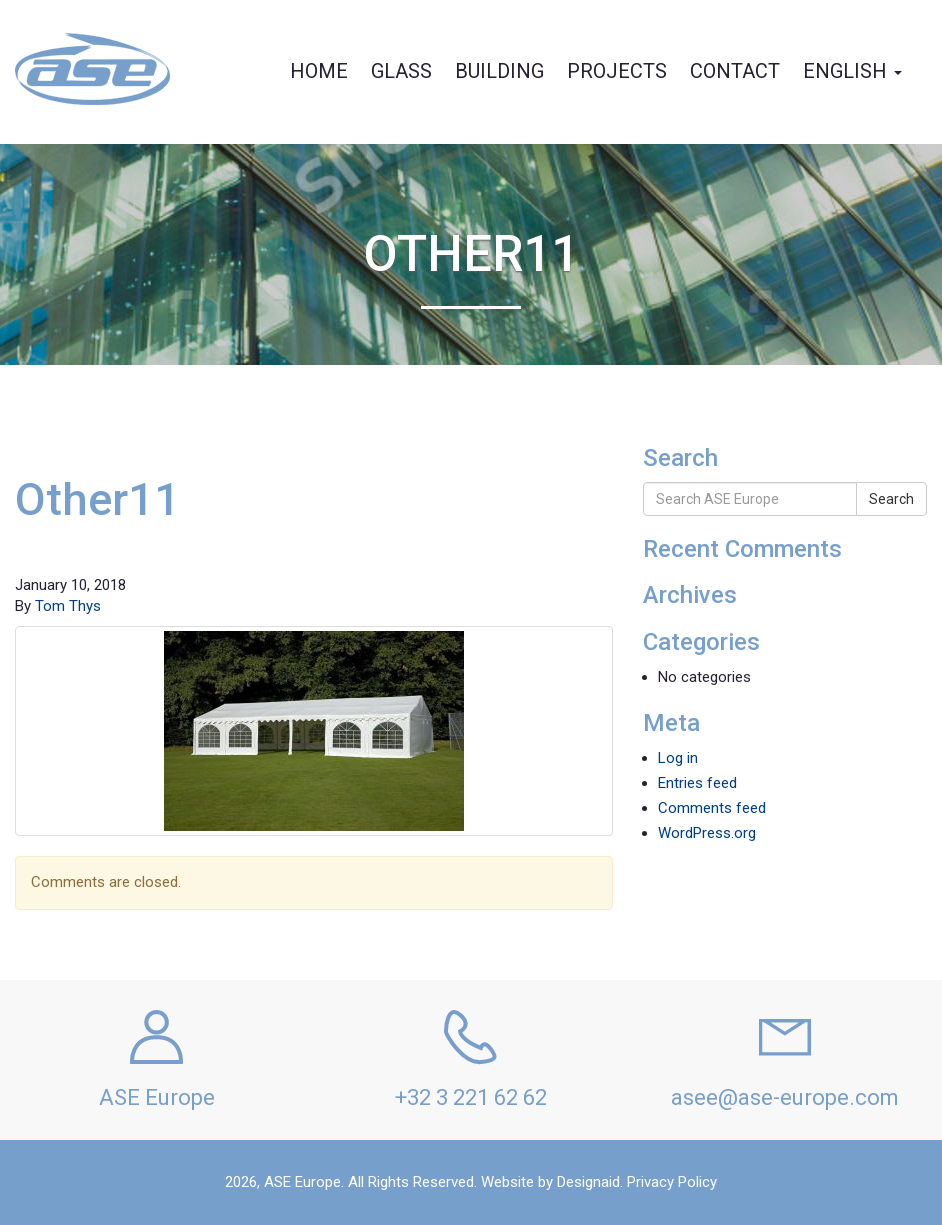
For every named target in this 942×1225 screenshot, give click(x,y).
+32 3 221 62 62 (471, 1097)
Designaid (588, 1182)
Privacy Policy (672, 1182)
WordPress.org (707, 833)
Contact (735, 71)
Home (319, 71)
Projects (617, 71)
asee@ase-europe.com (785, 1097)
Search (891, 499)
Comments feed (712, 808)
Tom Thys (68, 606)
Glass (401, 71)
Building (499, 71)
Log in (678, 758)
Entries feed (697, 783)
